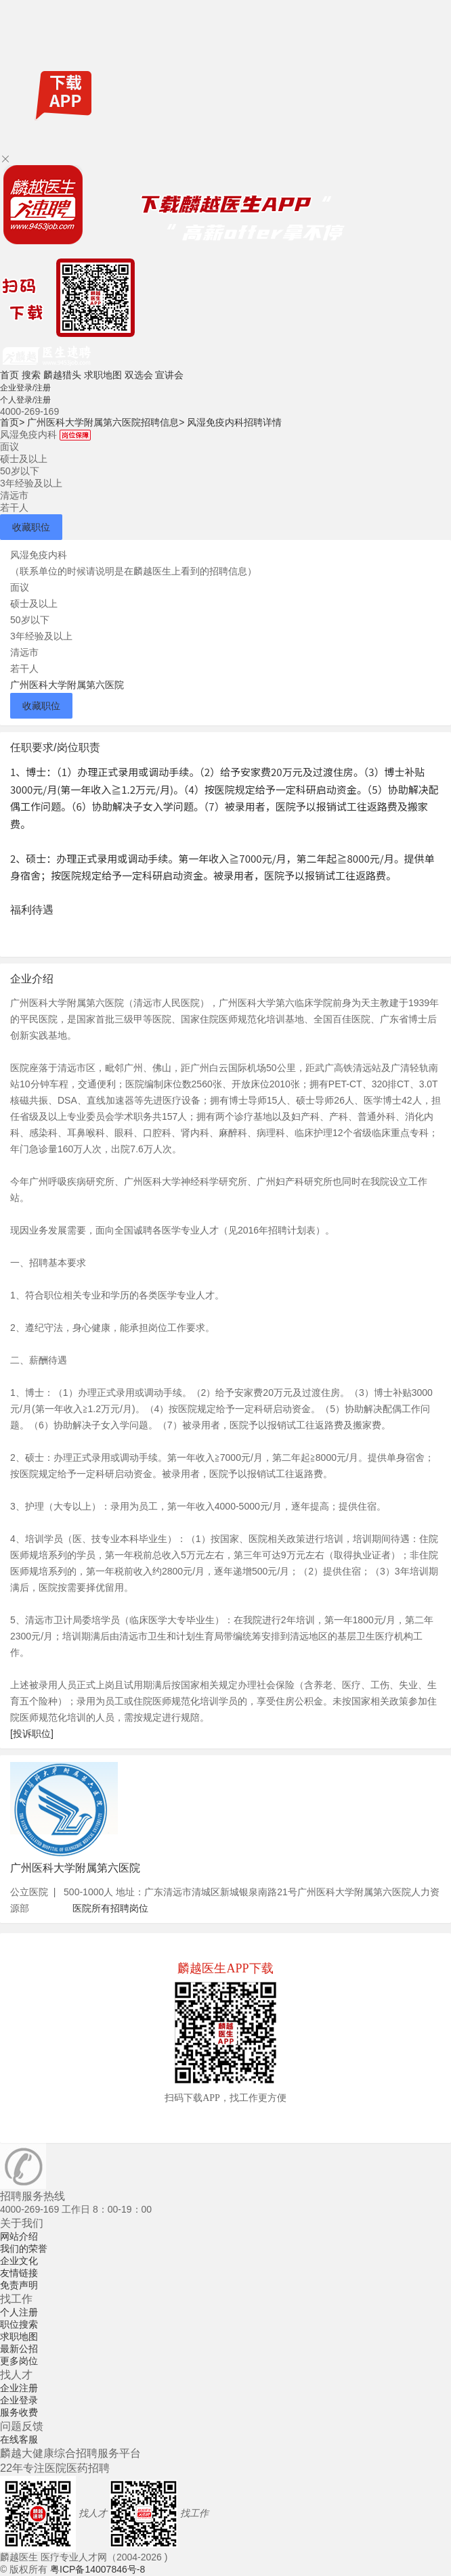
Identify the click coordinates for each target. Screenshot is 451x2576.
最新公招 (19, 2348)
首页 (9, 374)
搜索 (31, 374)
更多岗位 (19, 2360)
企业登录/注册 (25, 387)
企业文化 (19, 2260)
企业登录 (19, 2400)
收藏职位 (31, 527)
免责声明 (19, 2285)
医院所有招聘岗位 (110, 1908)
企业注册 (19, 2387)
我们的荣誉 (23, 2248)
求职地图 (103, 374)
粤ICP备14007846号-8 (97, 2569)
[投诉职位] (31, 1733)
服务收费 (19, 2412)
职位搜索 (19, 2324)
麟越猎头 (62, 374)
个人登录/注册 (25, 400)
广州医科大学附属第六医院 (67, 684)
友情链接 (19, 2272)
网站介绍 (19, 2236)
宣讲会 (169, 374)
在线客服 (19, 2439)
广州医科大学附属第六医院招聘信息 (105, 422)
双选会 (139, 374)
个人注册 (19, 2312)
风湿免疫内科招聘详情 (234, 422)
